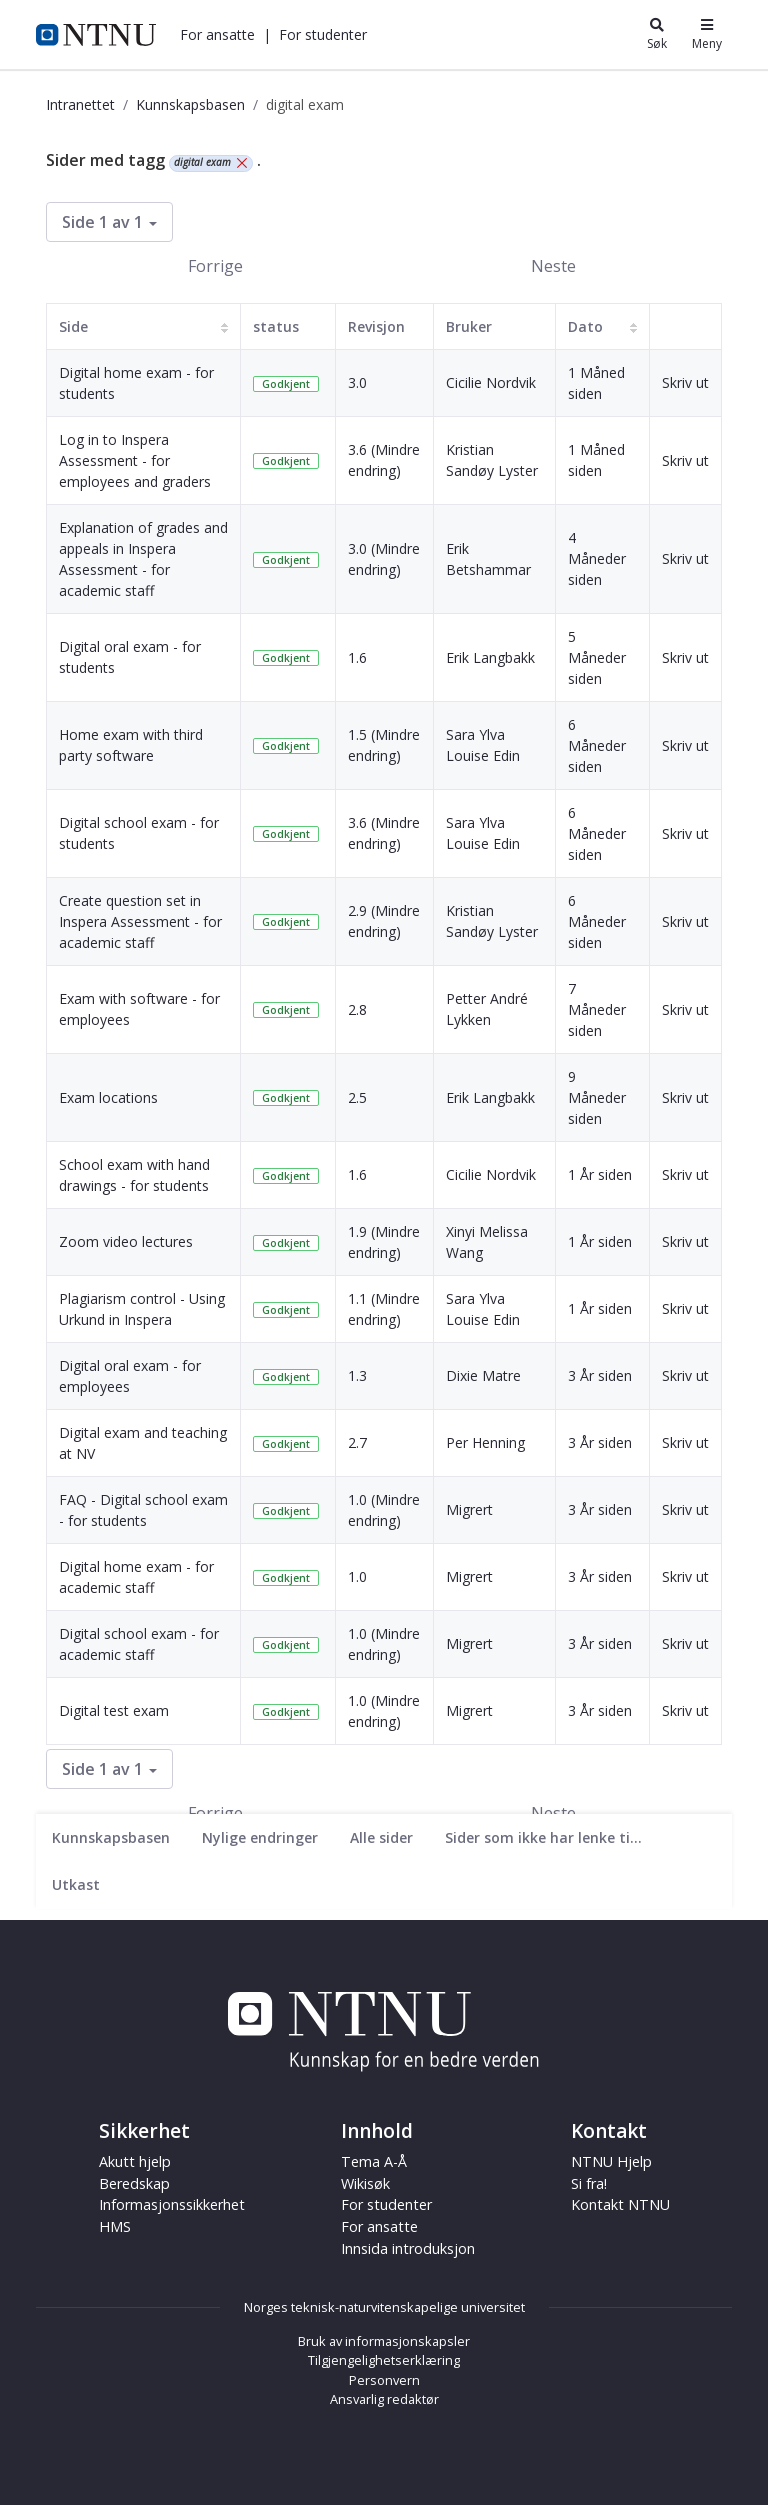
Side (73, 326)
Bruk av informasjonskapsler (384, 2341)
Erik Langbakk (490, 657)
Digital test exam (114, 1710)
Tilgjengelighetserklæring (384, 2360)
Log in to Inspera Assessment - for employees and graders (135, 460)
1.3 (357, 1375)
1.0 (357, 1576)
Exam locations (108, 1097)
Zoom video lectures (126, 1241)
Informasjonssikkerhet (172, 2204)
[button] (217, 34)
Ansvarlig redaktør (384, 2399)
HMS (115, 2226)
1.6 (357, 657)
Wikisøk (365, 2183)
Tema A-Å (374, 2161)
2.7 (357, 1442)
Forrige (215, 266)
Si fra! (589, 2183)
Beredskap (134, 2183)
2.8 (357, 1009)
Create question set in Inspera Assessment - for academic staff (140, 921)
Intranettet (80, 104)
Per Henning (485, 1442)
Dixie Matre (483, 1375)
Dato (585, 326)
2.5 (357, 1097)
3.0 (357, 382)
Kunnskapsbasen (190, 104)
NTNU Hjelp (611, 2161)
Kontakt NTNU (620, 2204)
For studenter (323, 34)
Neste (553, 266)
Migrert (469, 1509)
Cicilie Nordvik (491, 382)
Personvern (384, 2380)
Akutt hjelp (135, 2161)
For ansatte (217, 34)
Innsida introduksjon (408, 2248)
